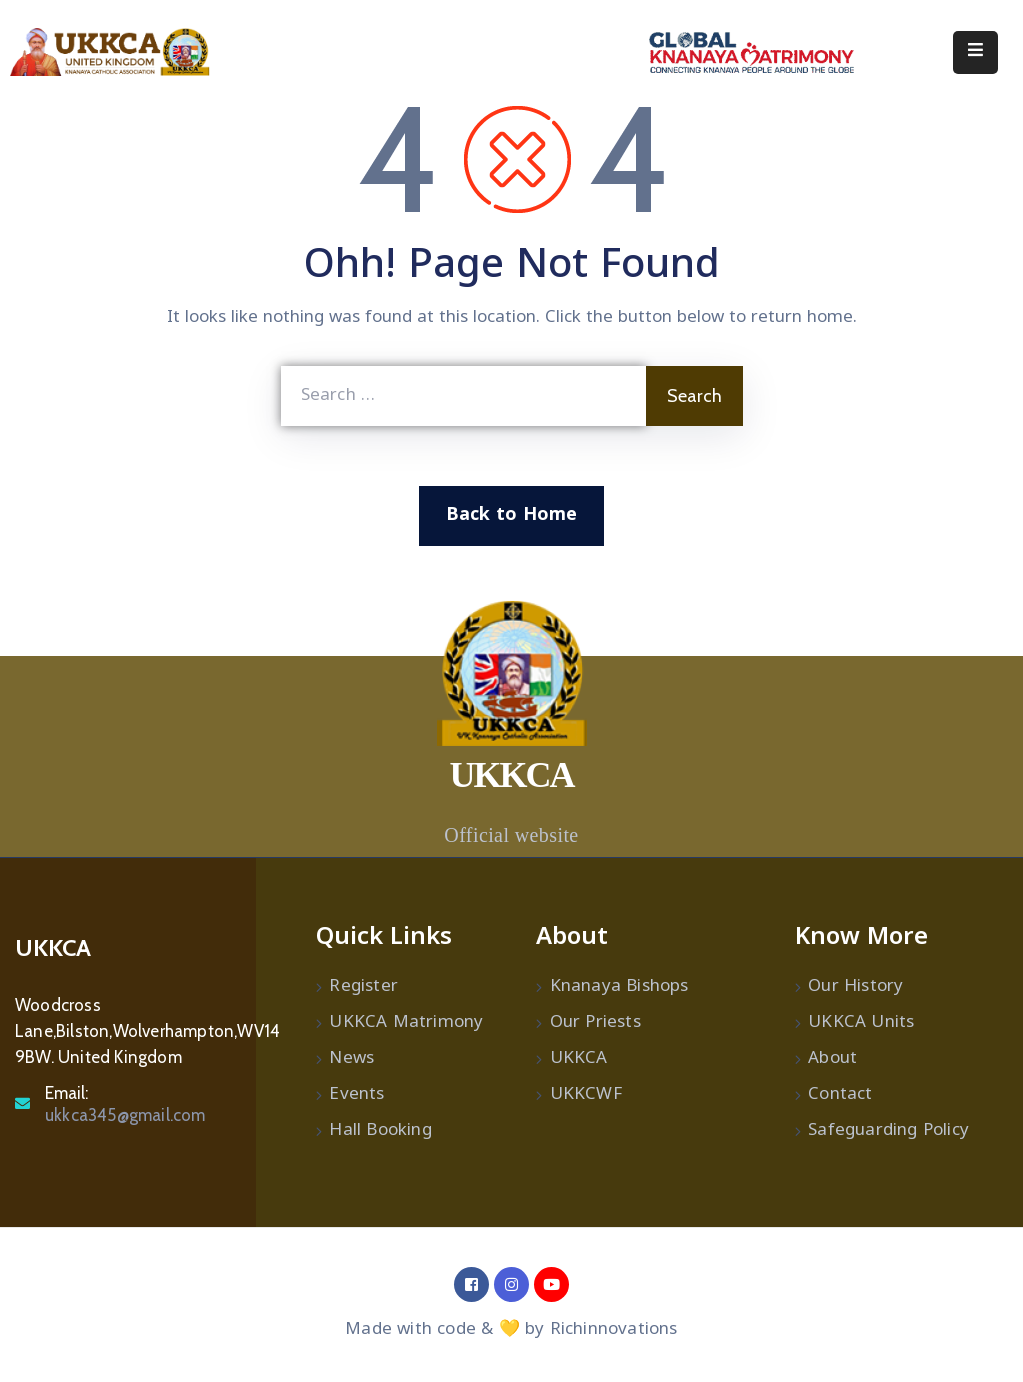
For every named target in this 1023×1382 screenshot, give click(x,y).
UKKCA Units (861, 1023)
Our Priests (595, 1023)
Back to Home (511, 515)
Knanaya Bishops (619, 987)
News (351, 1059)
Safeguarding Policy (888, 1131)
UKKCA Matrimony (406, 1023)
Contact (840, 1095)
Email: (125, 1104)
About (832, 1059)
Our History (855, 987)
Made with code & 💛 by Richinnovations (511, 1330)
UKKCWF (586, 1095)
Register (363, 987)
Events (356, 1095)
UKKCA (579, 1059)
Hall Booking (380, 1131)
